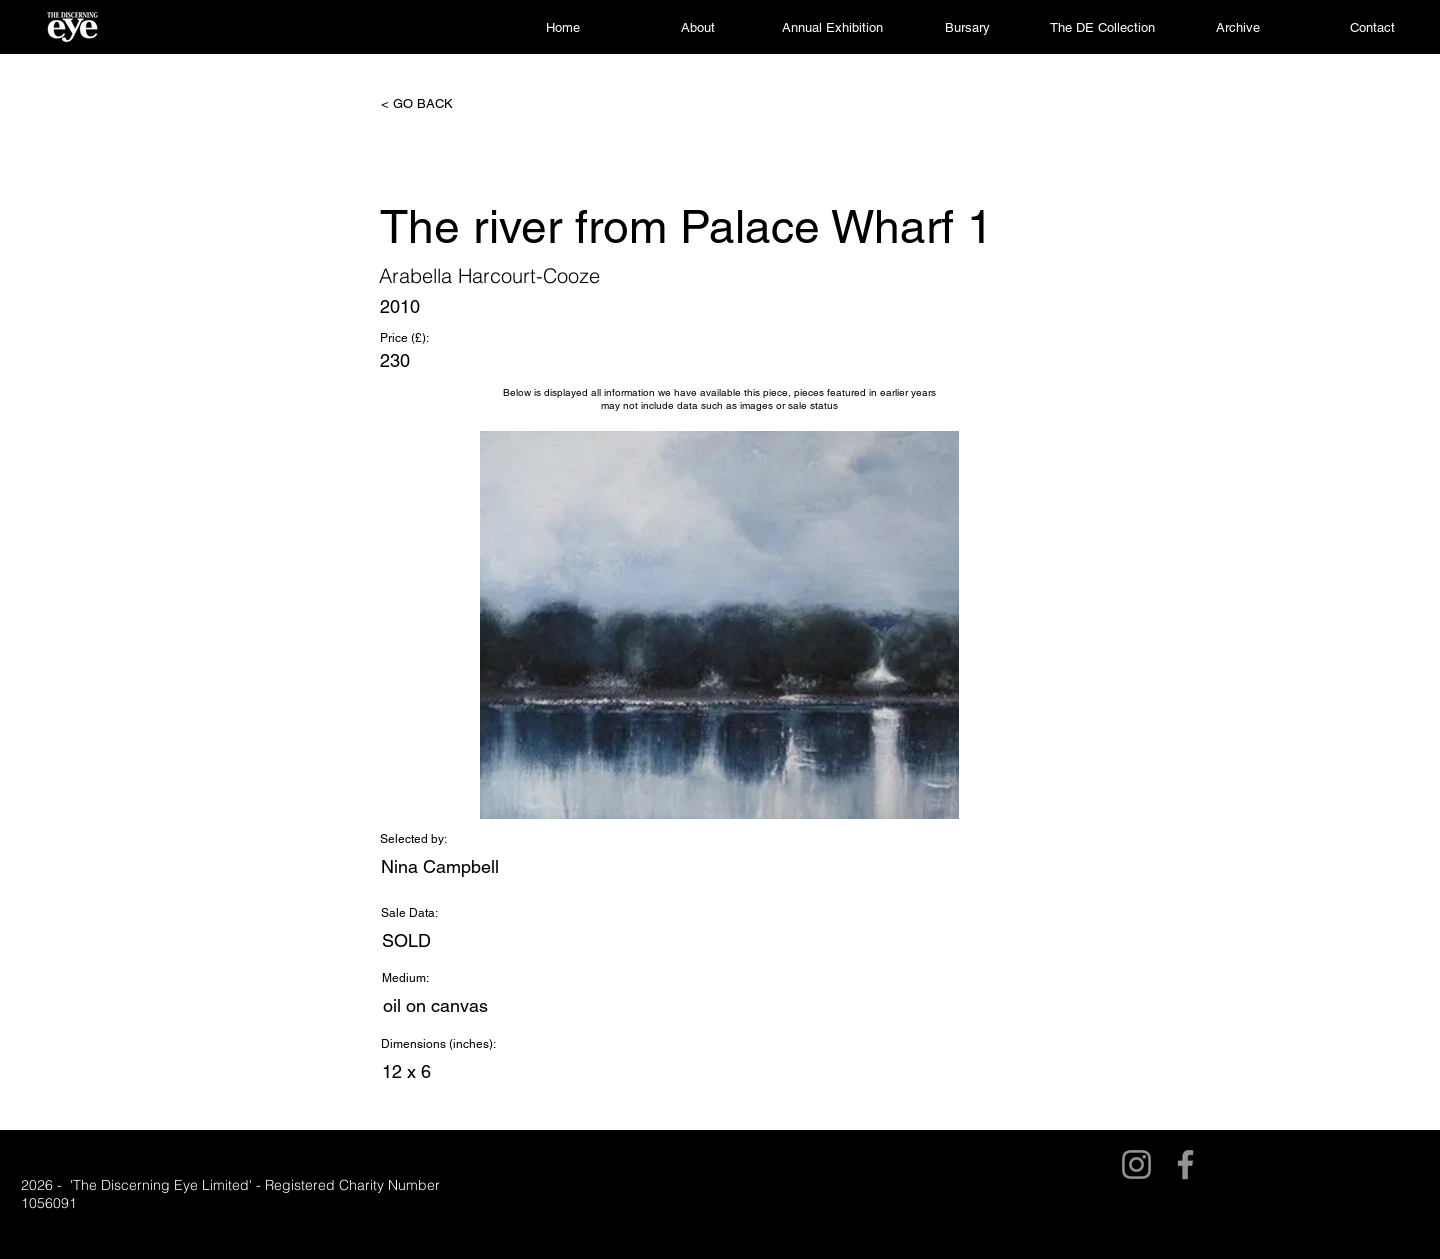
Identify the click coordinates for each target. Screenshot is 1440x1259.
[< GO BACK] (447, 104)
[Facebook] (1185, 1164)
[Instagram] (1136, 1164)
